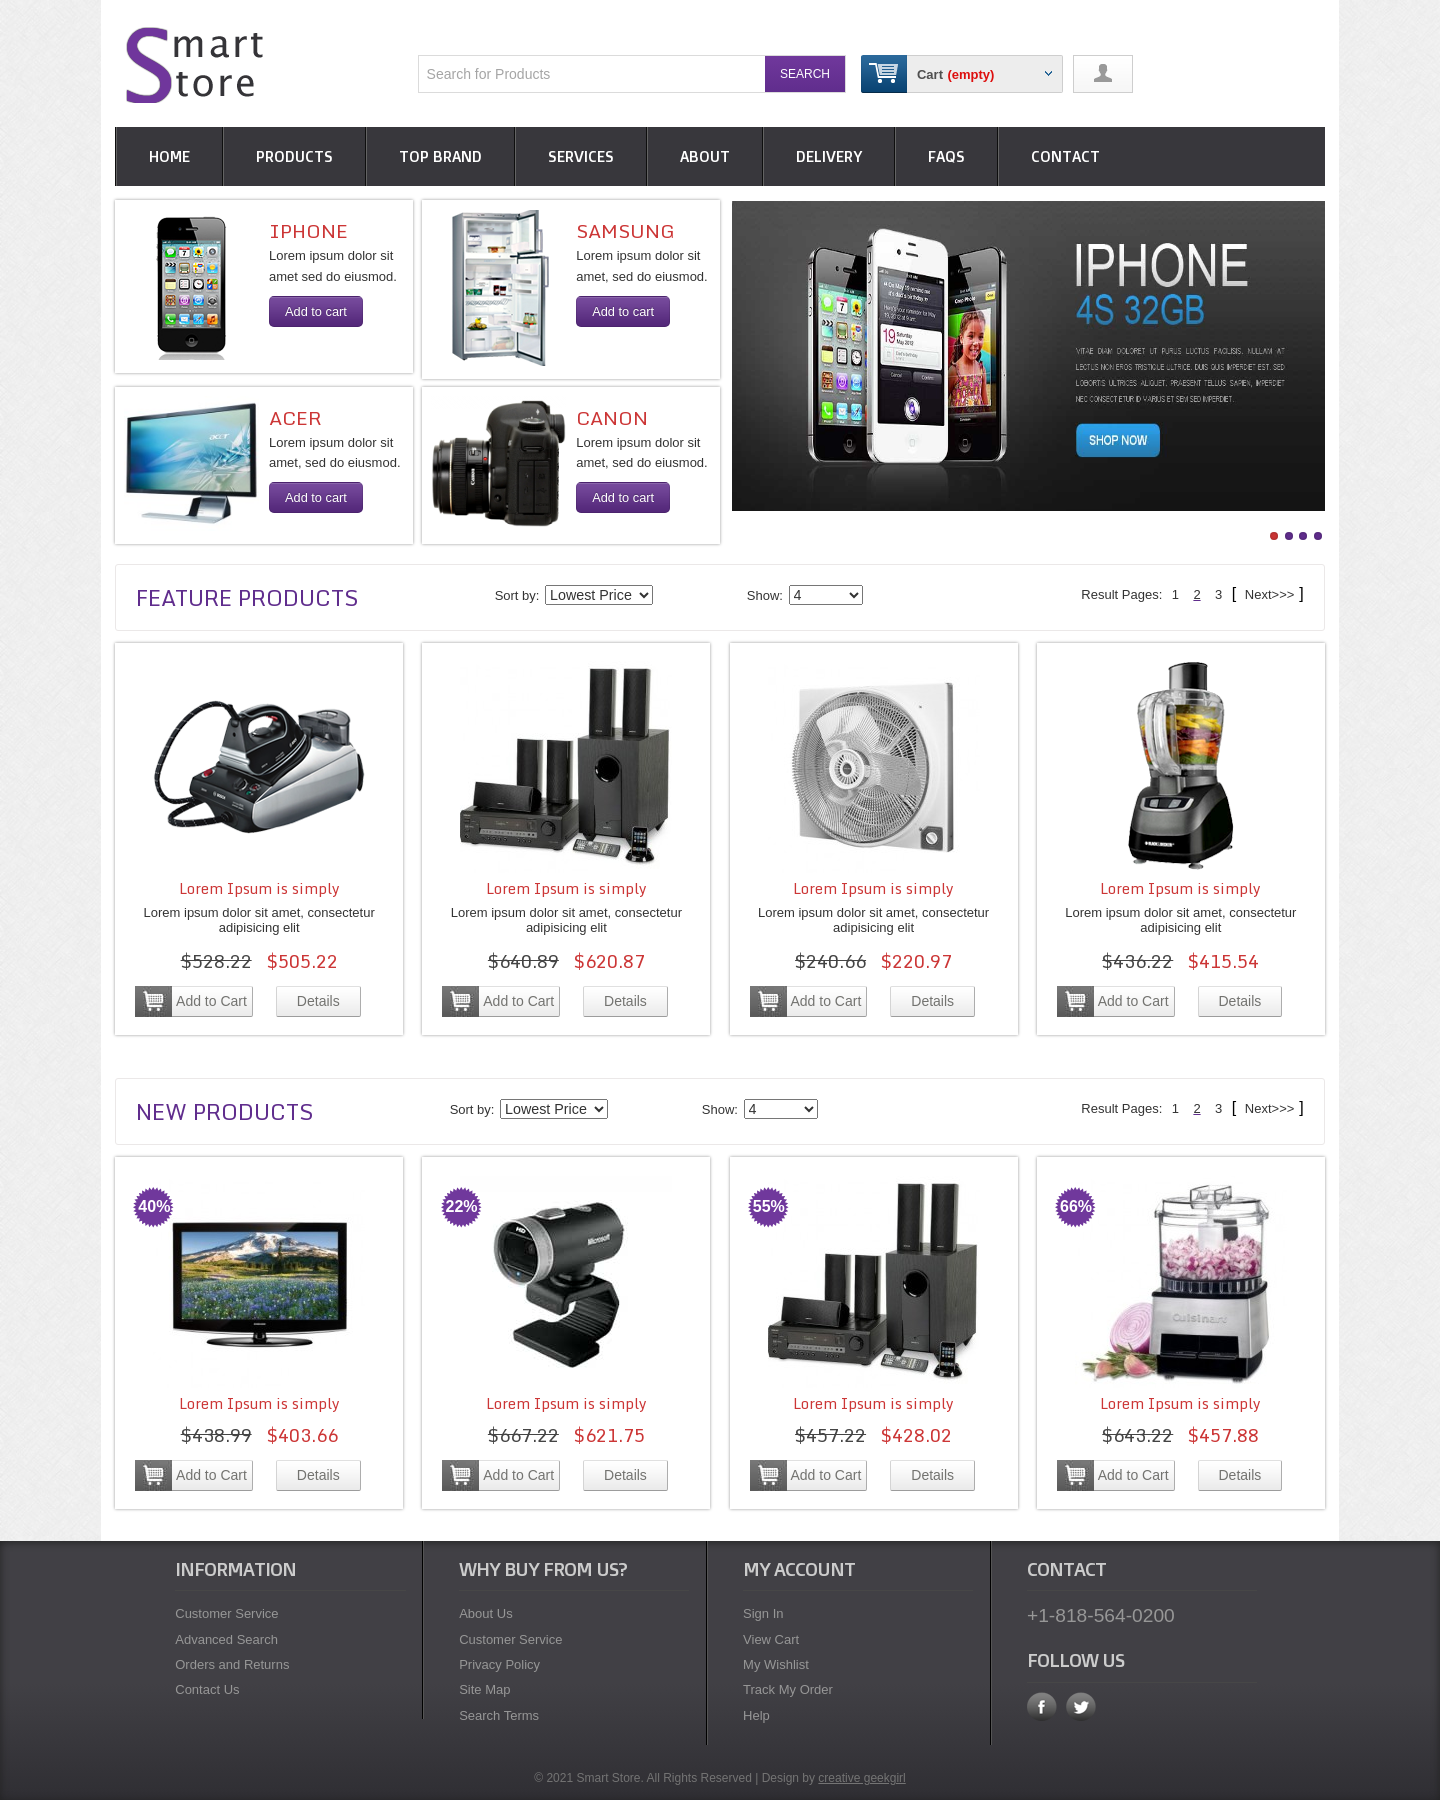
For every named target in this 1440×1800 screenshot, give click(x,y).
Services (581, 156)
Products (294, 156)
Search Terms (499, 1715)
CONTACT (1065, 156)
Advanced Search (226, 1639)
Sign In (763, 1613)
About (705, 156)
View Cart (771, 1639)
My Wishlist (776, 1664)
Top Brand (440, 156)
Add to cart (316, 311)
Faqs (946, 156)
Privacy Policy (499, 1664)
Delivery (829, 156)
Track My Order (788, 1689)
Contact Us (207, 1689)
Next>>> (1267, 594)
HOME (169, 156)
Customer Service (226, 1613)
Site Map (484, 1689)
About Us (485, 1613)
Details (318, 1001)
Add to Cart (211, 1001)
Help (756, 1715)
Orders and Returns (232, 1664)
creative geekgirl (861, 1778)
